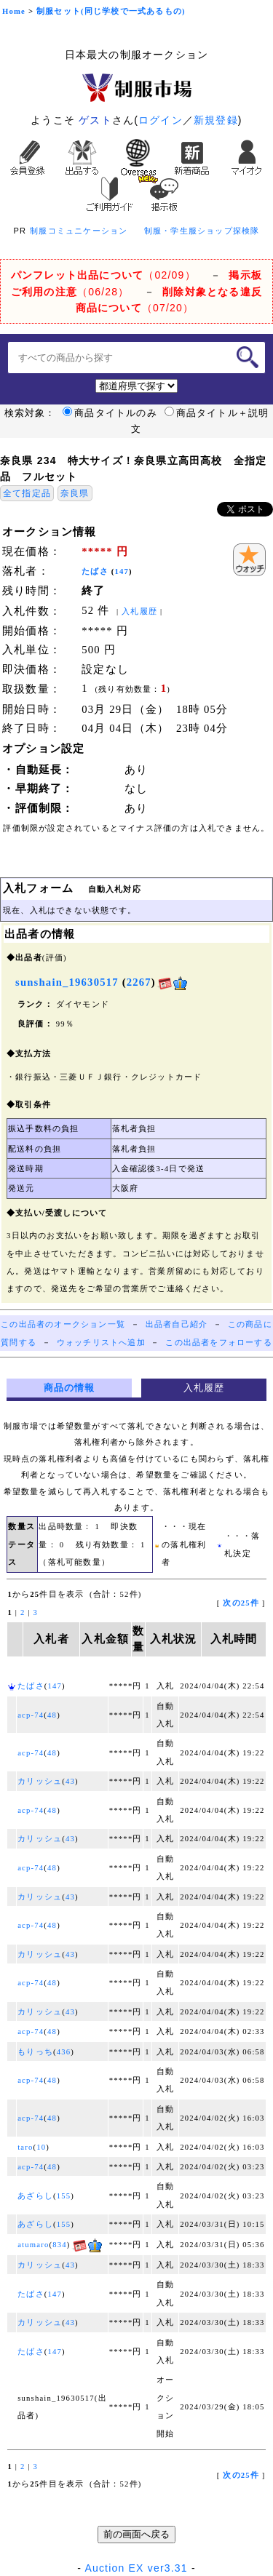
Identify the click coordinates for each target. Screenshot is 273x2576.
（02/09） (103, 275)
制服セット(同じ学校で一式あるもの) (111, 11)
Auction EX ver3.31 (135, 2568)
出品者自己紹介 (176, 1324)
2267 (139, 982)
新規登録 (216, 120)
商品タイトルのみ (110, 413)
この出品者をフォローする (218, 1343)
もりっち (35, 2052)
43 (70, 1781)
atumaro (33, 2245)
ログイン (160, 120)
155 (64, 2196)
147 (121, 571)
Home (13, 11)
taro (25, 2147)
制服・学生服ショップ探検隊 (202, 230)
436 (64, 2052)
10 (41, 2147)
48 (52, 1715)
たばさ (95, 571)
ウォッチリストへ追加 (101, 1343)
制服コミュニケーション (78, 230)
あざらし (35, 2196)
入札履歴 (139, 611)
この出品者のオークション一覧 (63, 1324)
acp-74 (30, 1715)
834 (59, 2245)
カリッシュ (39, 1781)
